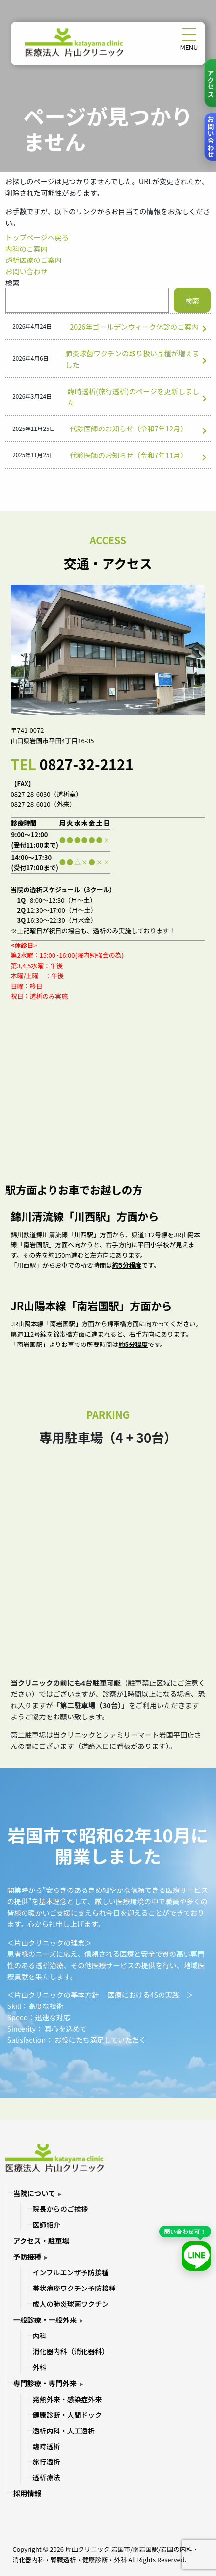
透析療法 (46, 2477)
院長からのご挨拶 (60, 2209)
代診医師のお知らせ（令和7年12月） (129, 428)
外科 (39, 2367)
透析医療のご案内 (33, 260)
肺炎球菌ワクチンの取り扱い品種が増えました (132, 359)
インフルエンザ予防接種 (70, 2272)
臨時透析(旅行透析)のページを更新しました (133, 396)
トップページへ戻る (37, 237)
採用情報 (27, 2493)
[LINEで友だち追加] (196, 2256)
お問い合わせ (26, 271)
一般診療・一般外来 (45, 2320)
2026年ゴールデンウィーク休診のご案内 (134, 326)
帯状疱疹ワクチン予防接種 (73, 2288)
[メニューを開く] (189, 34)
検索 (12, 282)
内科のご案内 (26, 248)
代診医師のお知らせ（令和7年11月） (129, 455)
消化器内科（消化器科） (70, 2351)
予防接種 (27, 2256)
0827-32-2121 (86, 764)
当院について (34, 2193)
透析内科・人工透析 (63, 2430)
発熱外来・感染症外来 (67, 2399)
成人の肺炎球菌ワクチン (70, 2304)
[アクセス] (210, 83)
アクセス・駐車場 (41, 2240)
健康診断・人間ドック (67, 2415)
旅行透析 (46, 2461)
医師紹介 (46, 2225)
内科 (39, 2336)
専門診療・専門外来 (45, 2383)
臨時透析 (46, 2446)
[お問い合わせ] (210, 137)
